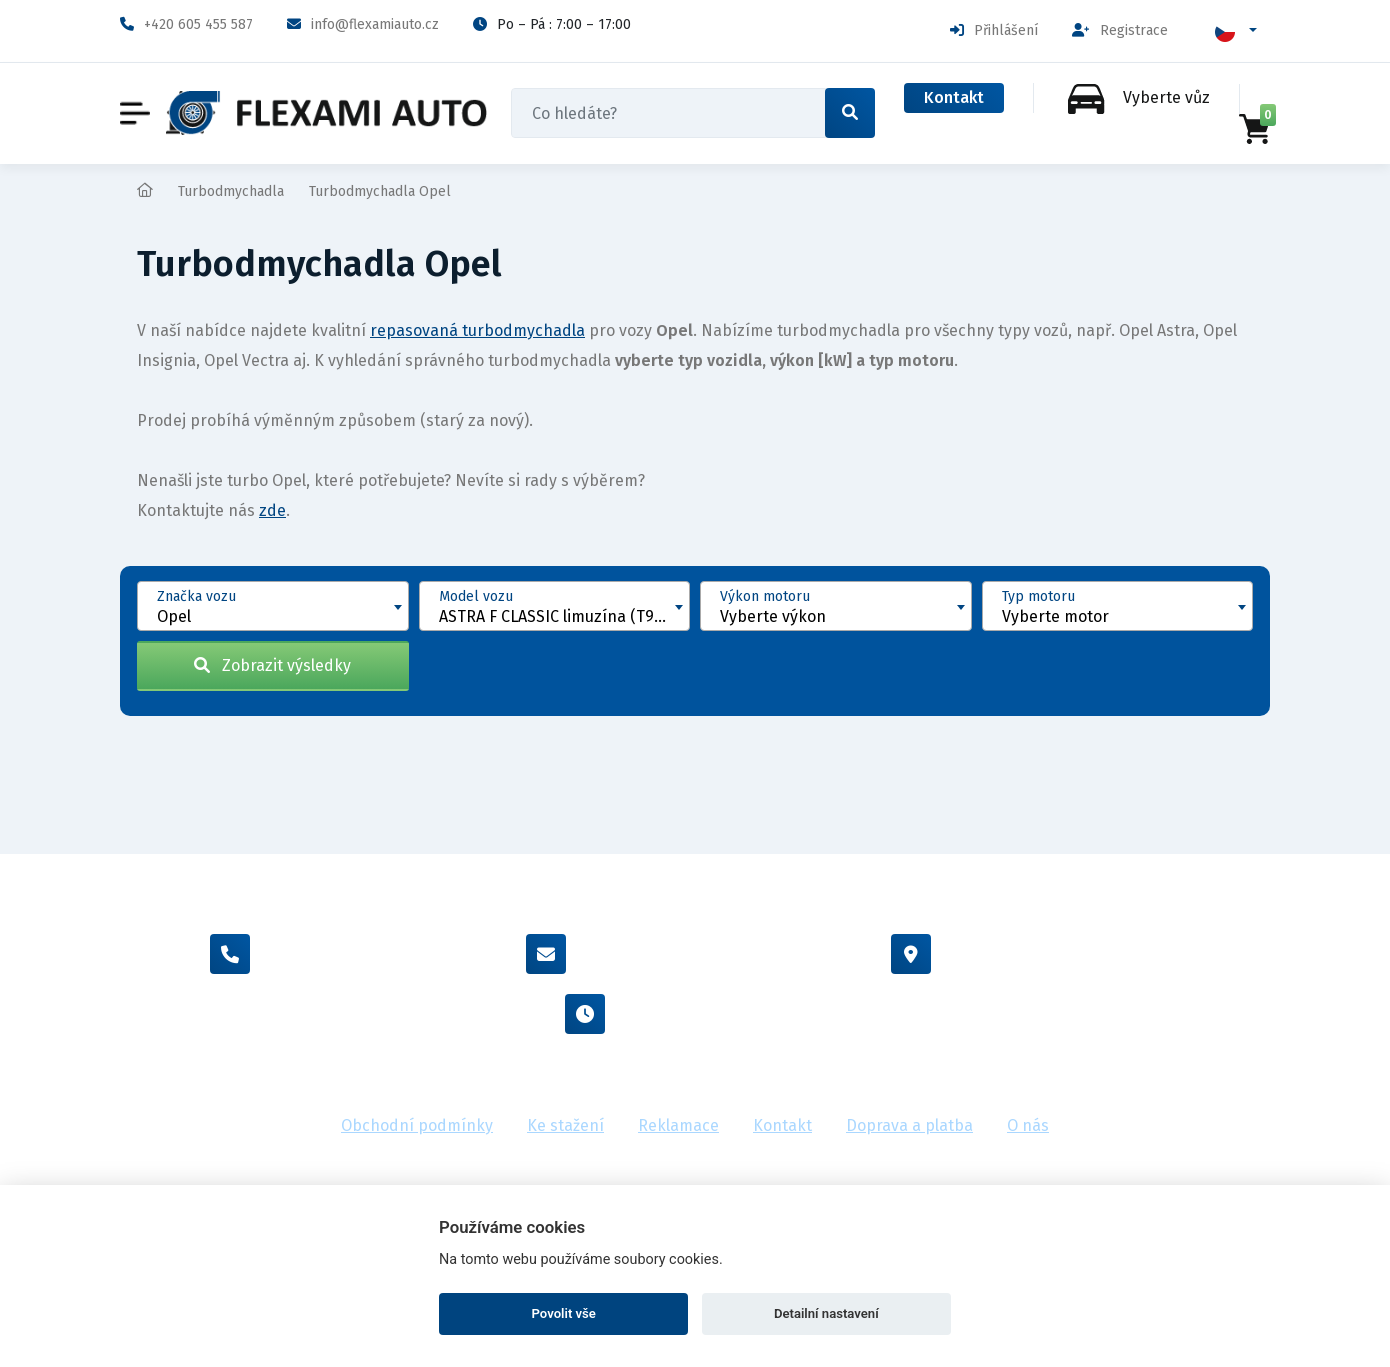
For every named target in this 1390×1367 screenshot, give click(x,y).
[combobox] (273, 606)
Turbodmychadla (231, 191)
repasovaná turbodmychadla (477, 330)
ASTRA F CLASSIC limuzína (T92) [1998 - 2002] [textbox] (564, 616)
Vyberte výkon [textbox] (773, 616)
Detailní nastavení (826, 1313)
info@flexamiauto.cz (363, 24)
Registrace (1120, 30)
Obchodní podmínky (417, 1125)
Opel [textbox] (174, 616)
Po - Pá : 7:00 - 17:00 (695, 1014)
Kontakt (954, 97)
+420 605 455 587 (186, 24)
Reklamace (678, 1125)
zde (272, 510)
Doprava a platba (909, 1125)
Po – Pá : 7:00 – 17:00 (552, 24)
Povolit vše (564, 1313)
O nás (1028, 1125)
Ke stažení (565, 1125)
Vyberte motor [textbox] (1055, 616)
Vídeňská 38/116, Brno (1036, 954)
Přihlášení (994, 30)
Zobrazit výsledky (272, 665)
